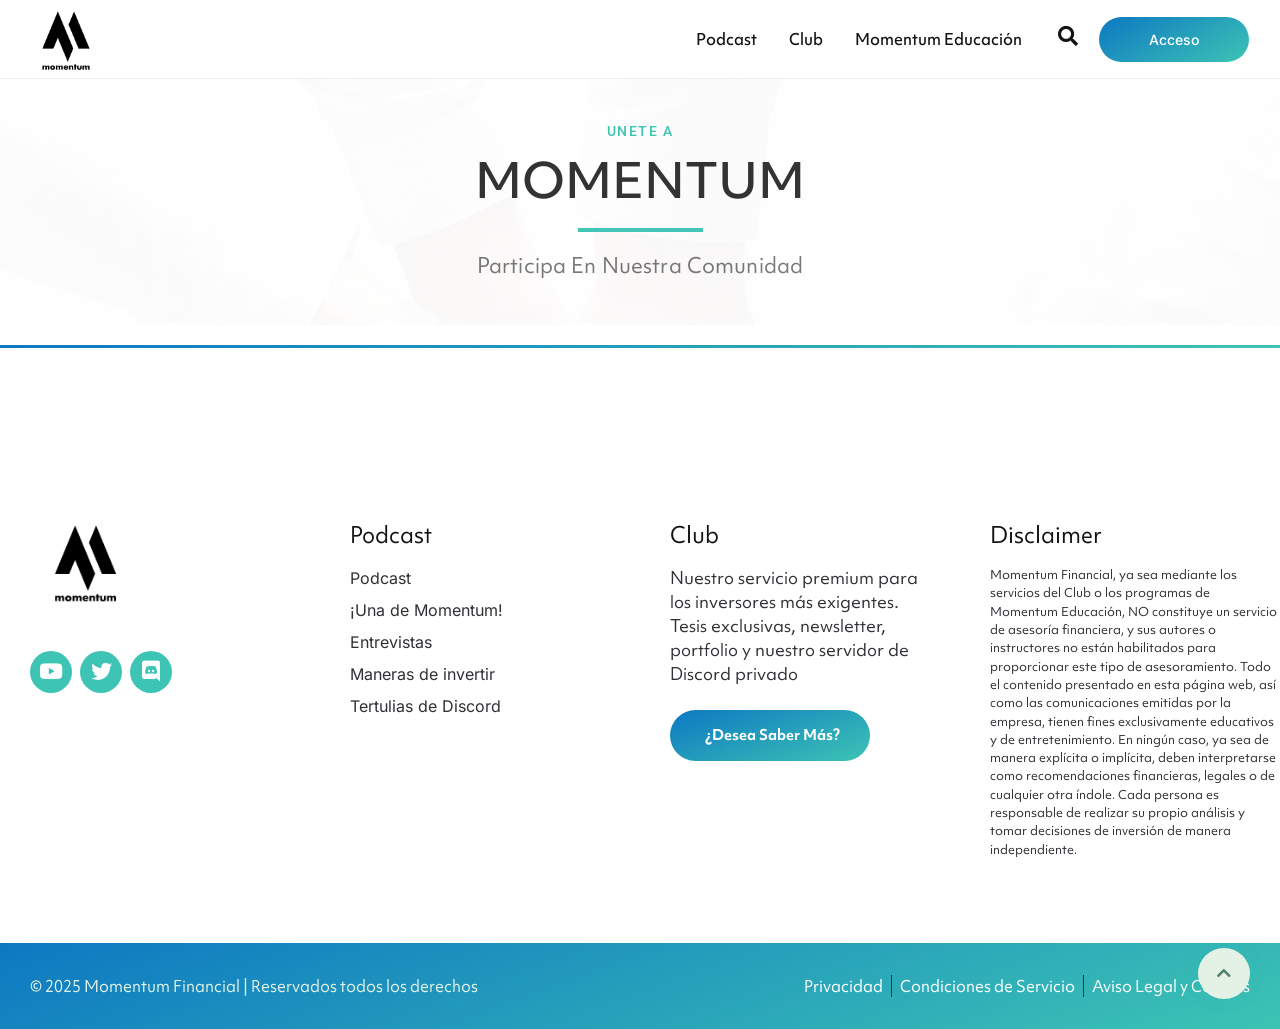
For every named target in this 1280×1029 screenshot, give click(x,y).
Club (806, 39)
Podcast (726, 39)
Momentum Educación (938, 39)
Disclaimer (1046, 535)
